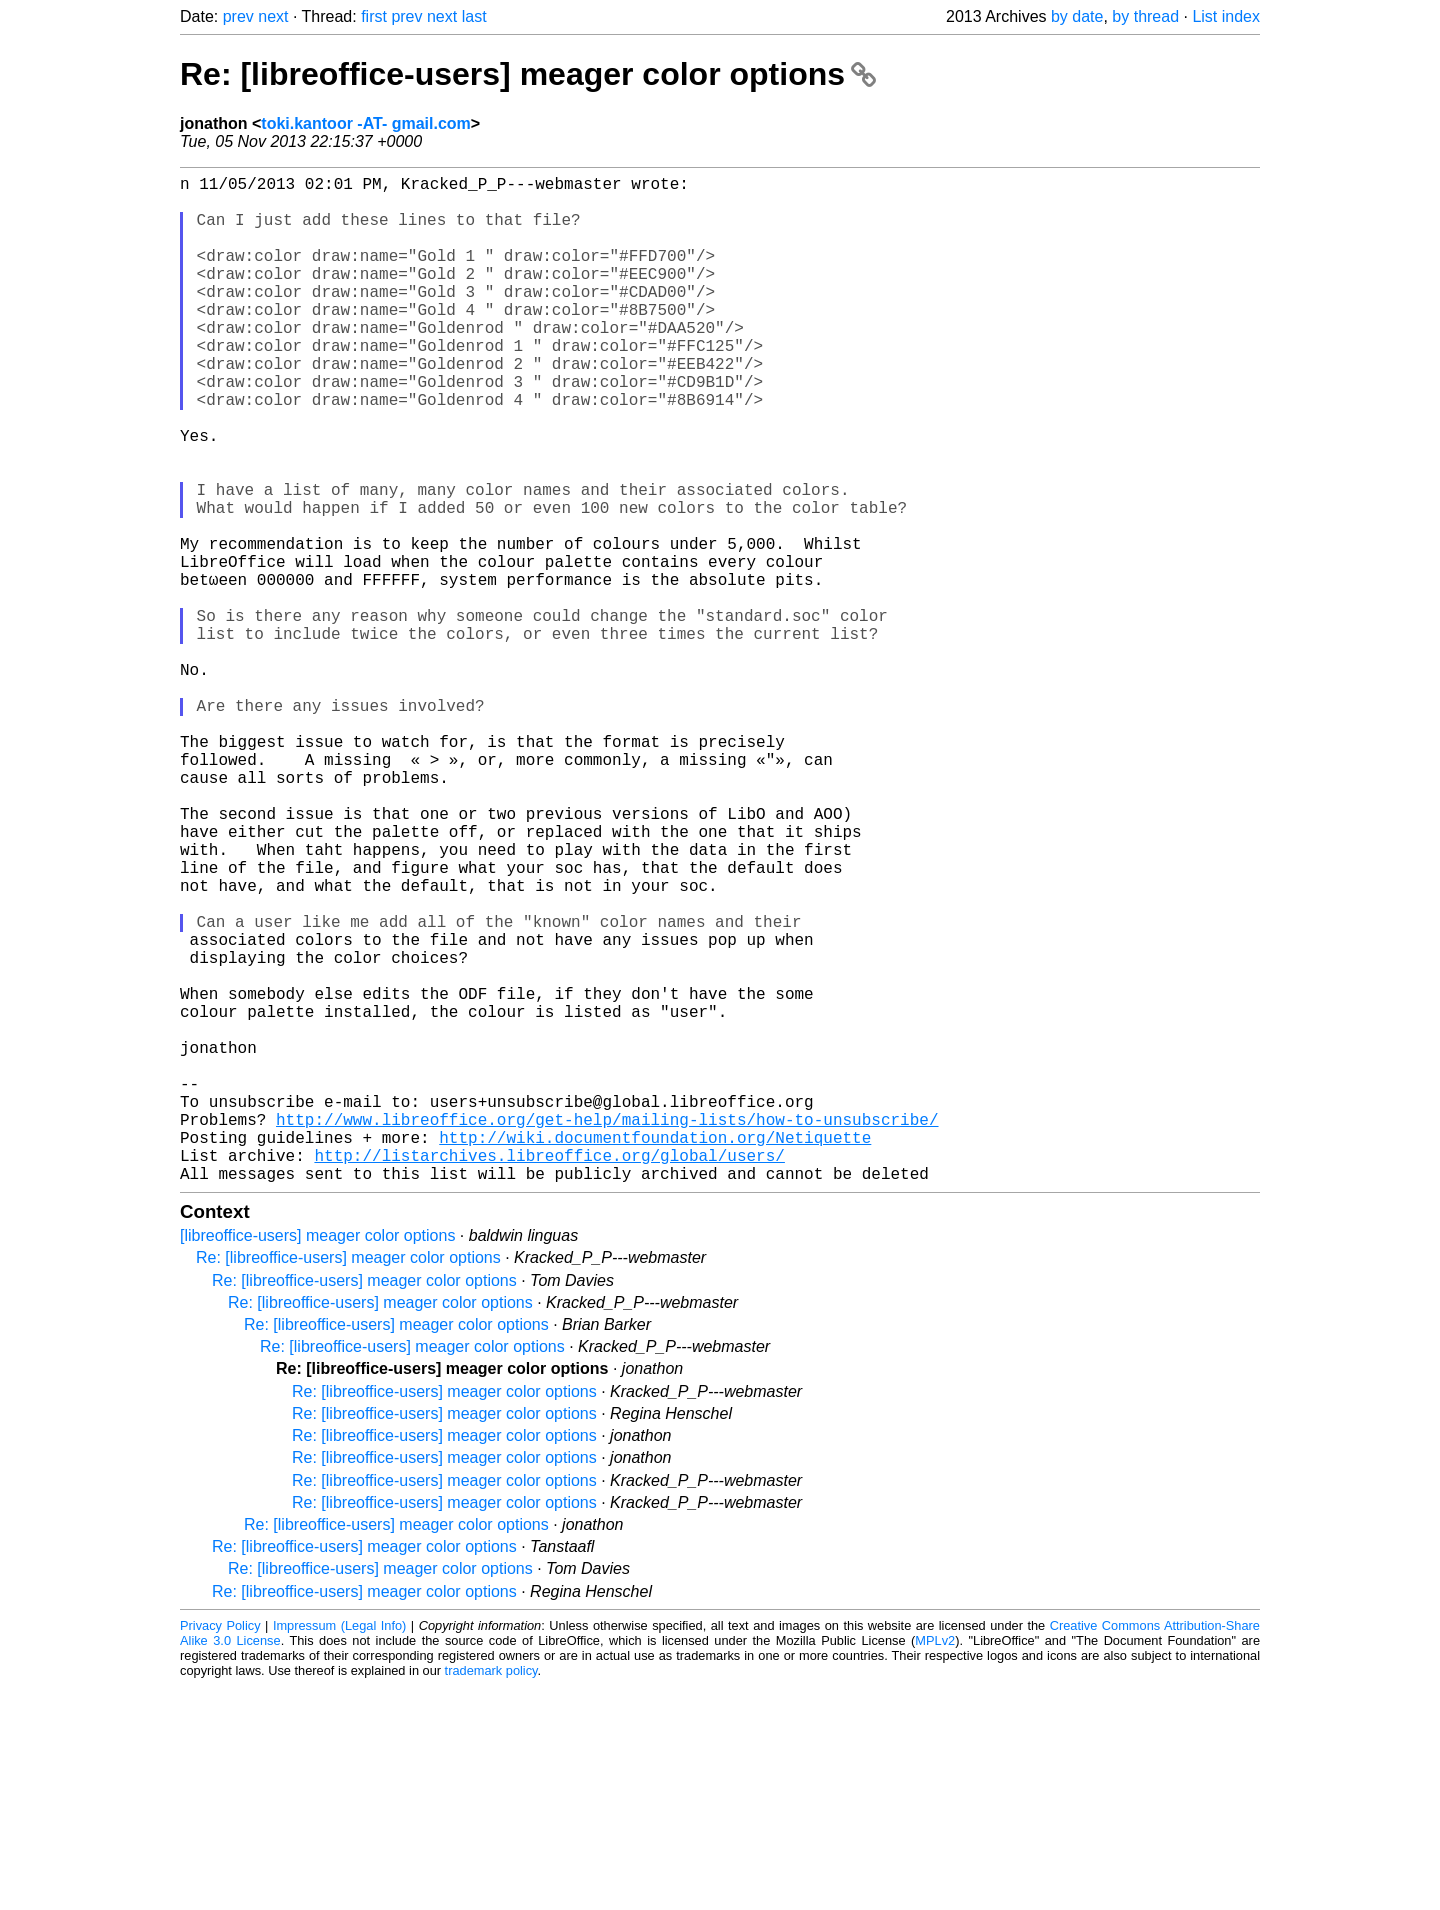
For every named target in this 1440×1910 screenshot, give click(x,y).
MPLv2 (935, 1864)
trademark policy (491, 1894)
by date (1077, 16)
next (273, 16)
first (374, 16)
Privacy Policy (220, 1849)
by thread (1145, 16)
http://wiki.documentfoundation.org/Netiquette (655, 1353)
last (474, 16)
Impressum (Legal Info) (339, 1849)
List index (1226, 16)
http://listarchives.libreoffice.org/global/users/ (549, 1375)
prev (238, 16)
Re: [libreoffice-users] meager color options (528, 74)
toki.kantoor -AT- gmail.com (366, 123)
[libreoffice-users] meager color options (317, 1459)
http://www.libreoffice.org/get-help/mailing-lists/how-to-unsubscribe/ (607, 1331)
